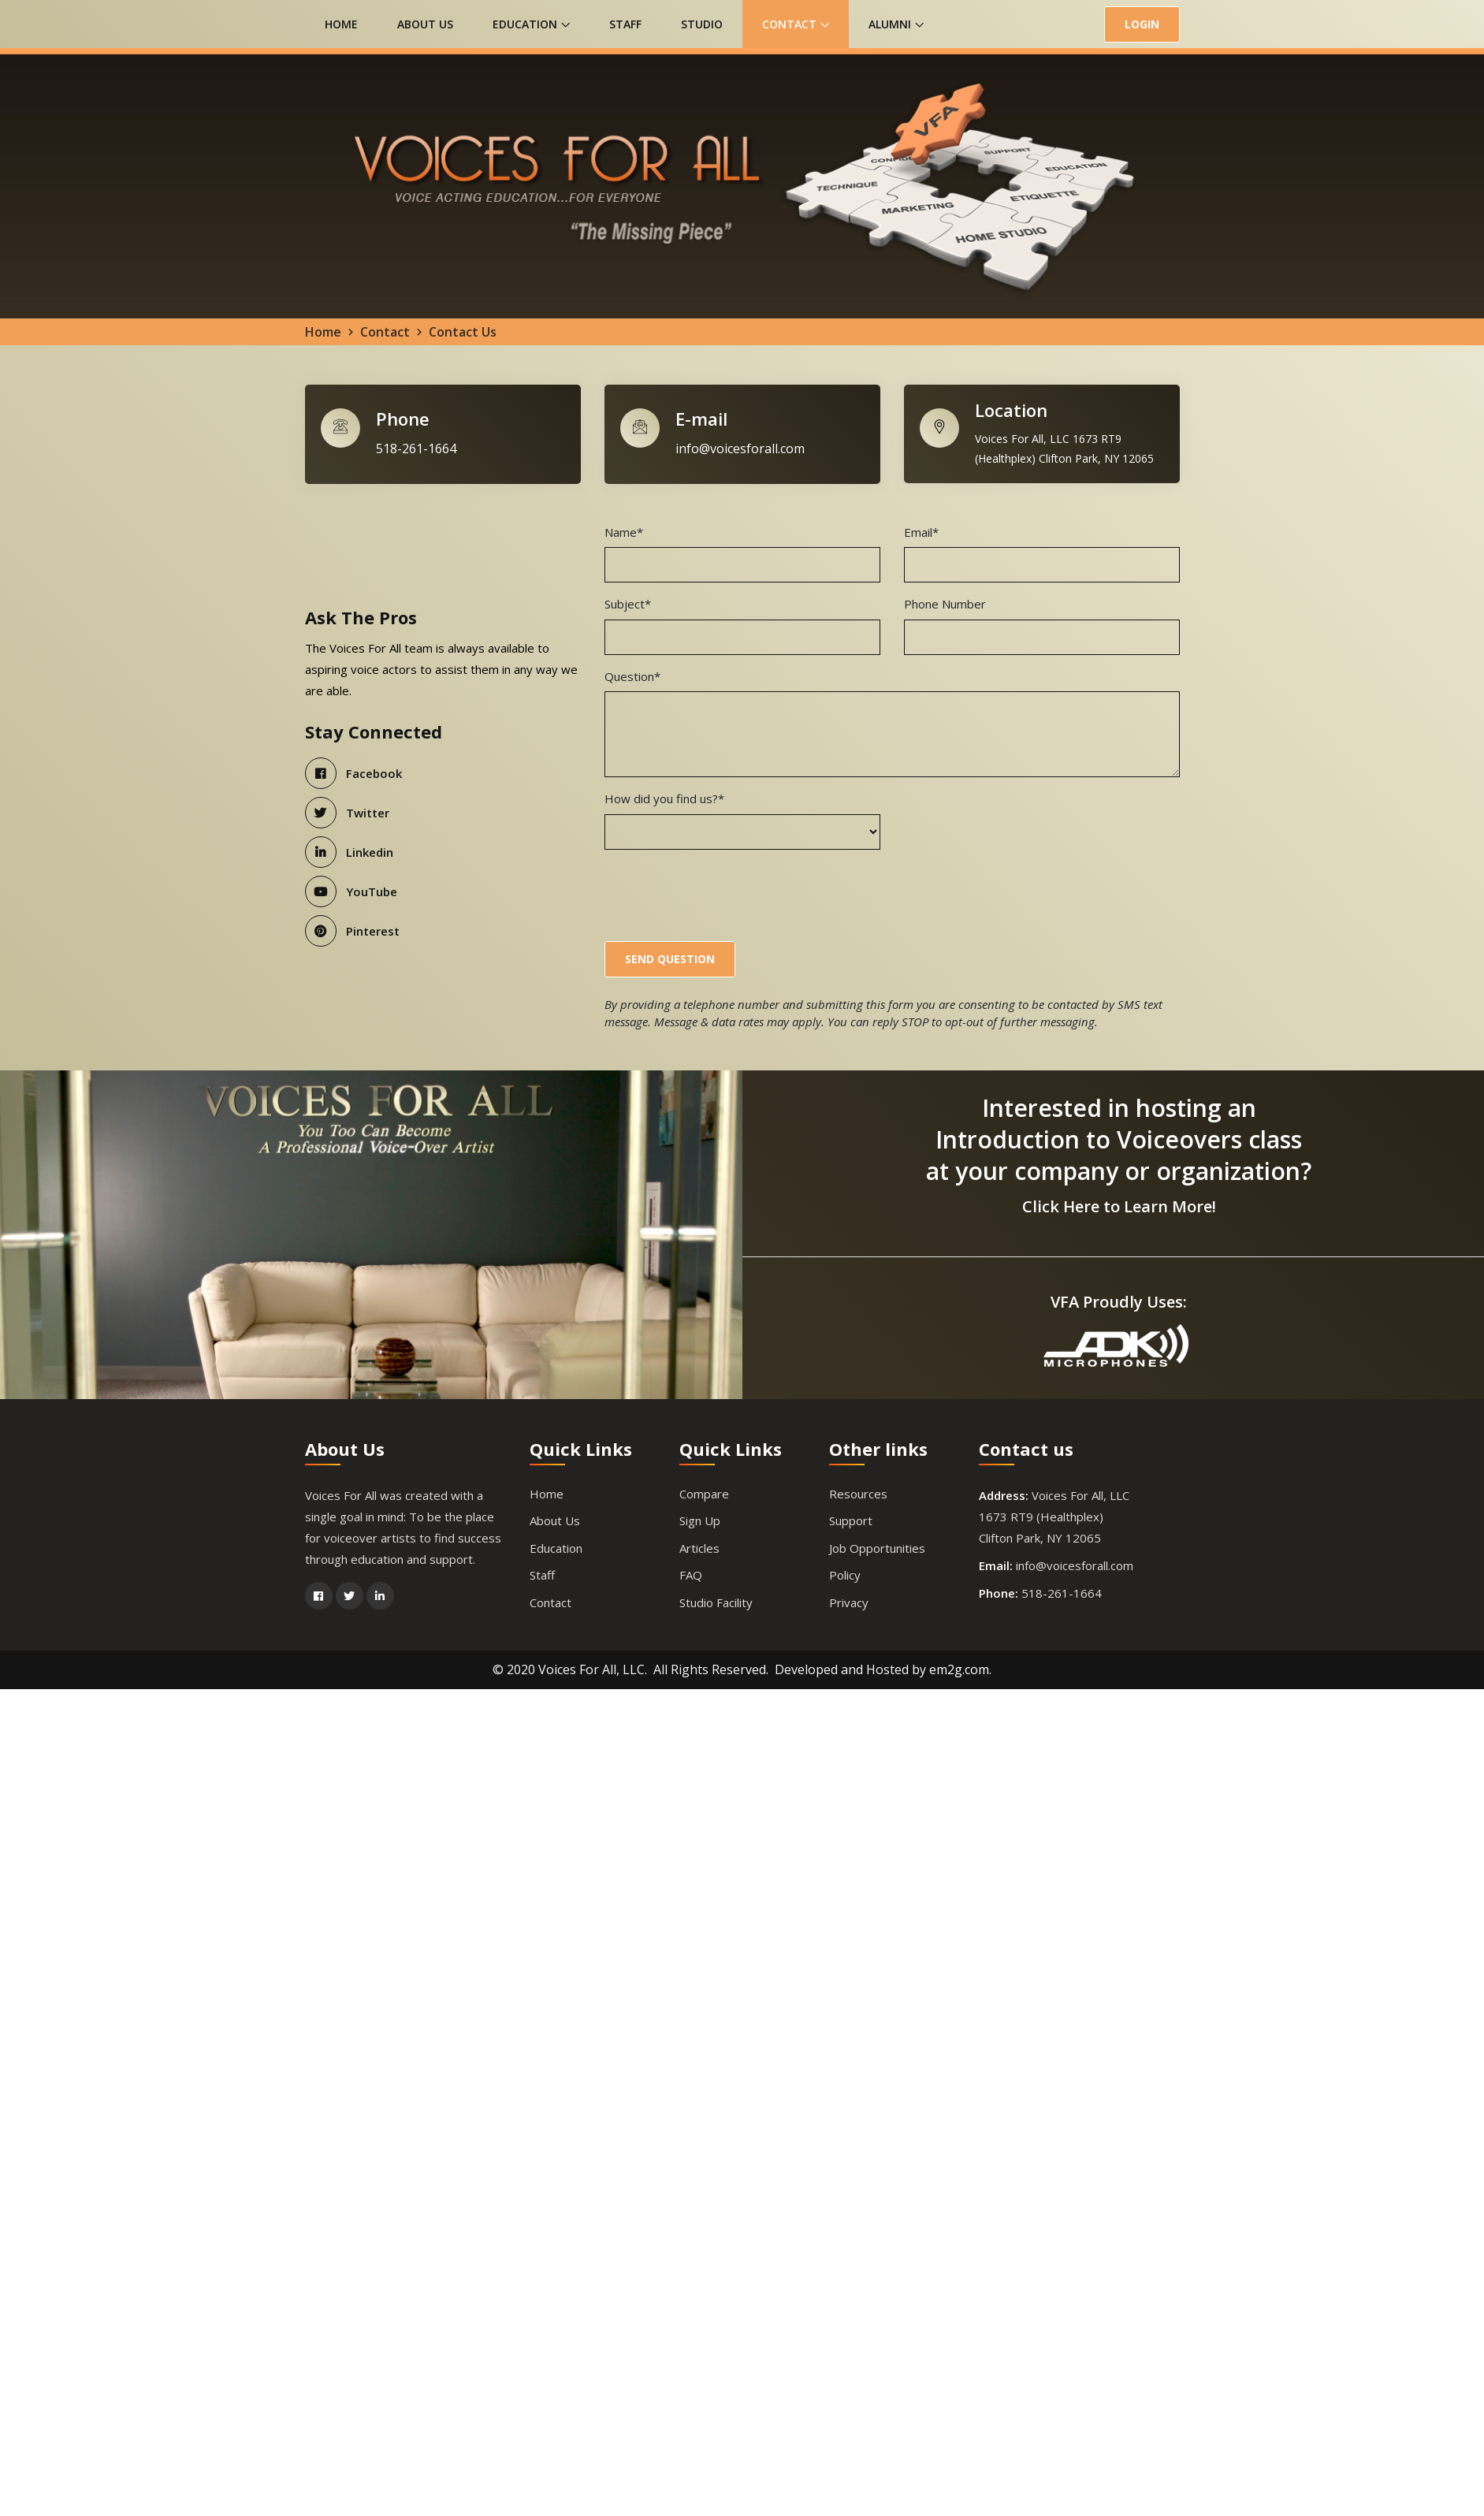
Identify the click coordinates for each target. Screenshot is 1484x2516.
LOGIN (1142, 24)
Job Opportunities (877, 1550)
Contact (795, 24)
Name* (623, 534)
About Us (425, 24)
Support (850, 1523)
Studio (702, 24)
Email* (921, 534)
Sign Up (699, 1523)
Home (341, 24)
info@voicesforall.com (740, 450)
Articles (699, 1550)
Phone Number (945, 605)
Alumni (896, 24)
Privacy (848, 1604)
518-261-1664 (416, 450)
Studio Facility (716, 1604)
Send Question (670, 960)
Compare (704, 1495)
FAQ (690, 1577)
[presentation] (724, 894)
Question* (632, 678)
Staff (625, 24)
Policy (845, 1577)
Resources (858, 1495)
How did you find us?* (664, 800)
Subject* (627, 605)
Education (531, 24)
